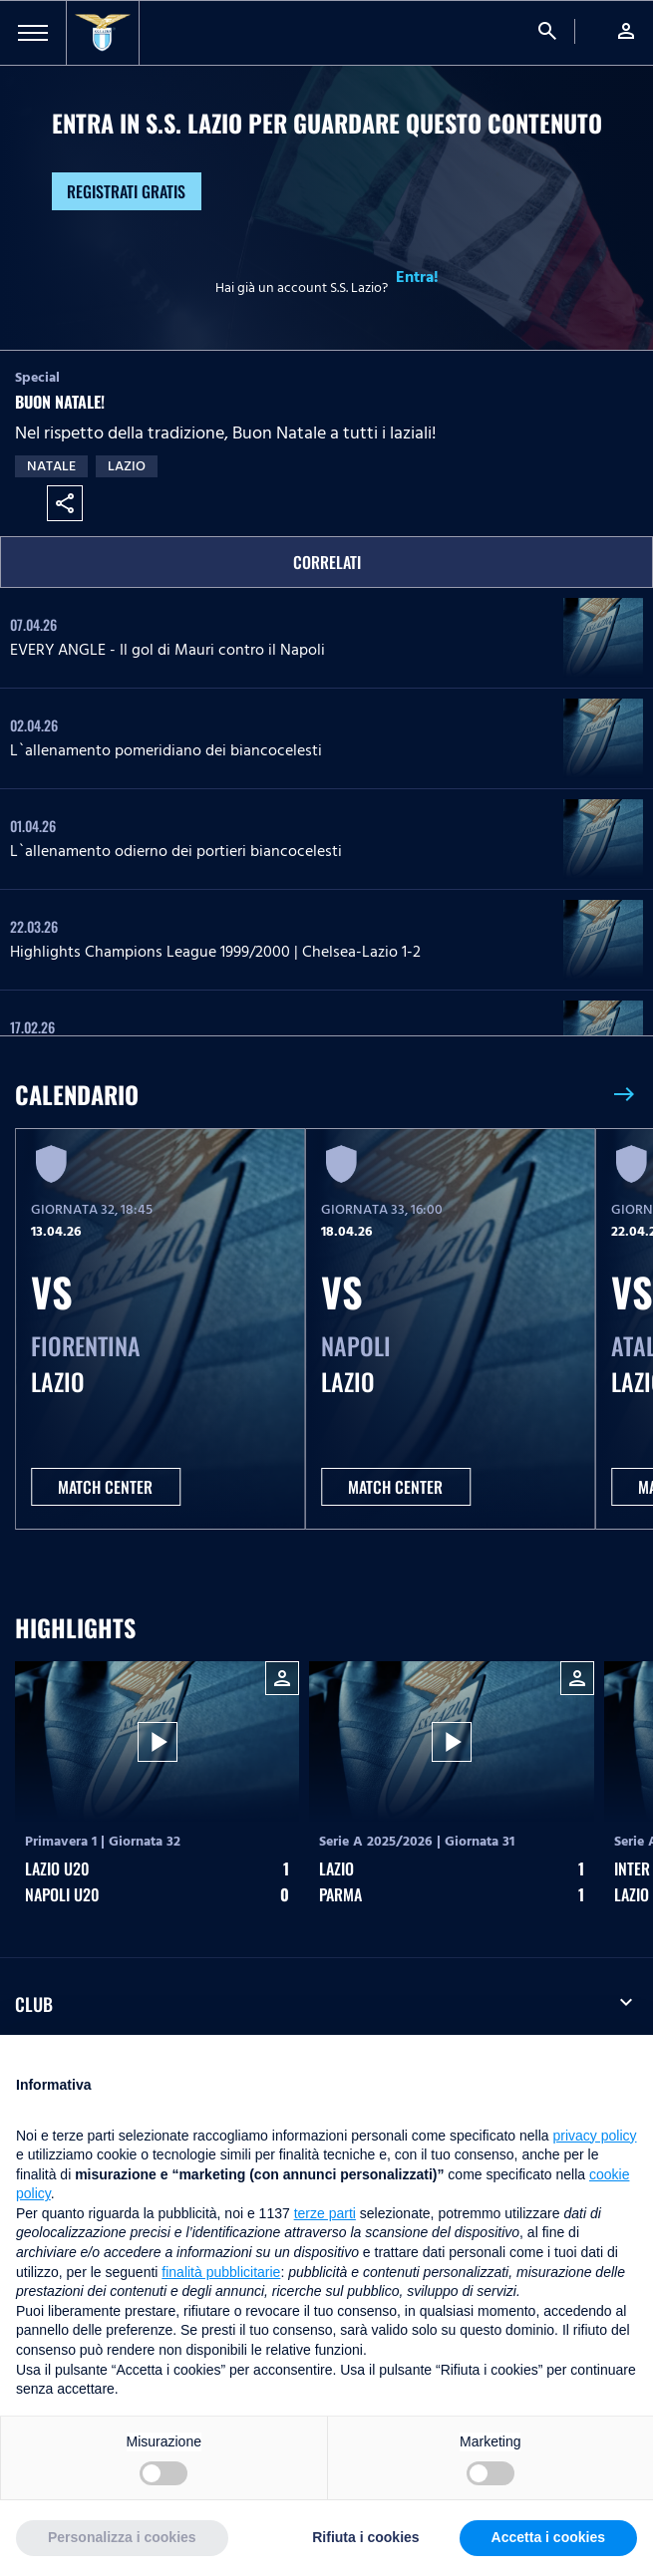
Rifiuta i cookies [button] (365, 2537)
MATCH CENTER (105, 1487)
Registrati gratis (126, 191)
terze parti (325, 2213)
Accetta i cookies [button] (548, 2537)
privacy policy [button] (595, 2136)
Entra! (417, 277)
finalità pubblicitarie (221, 2272)
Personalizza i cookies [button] (122, 2537)
